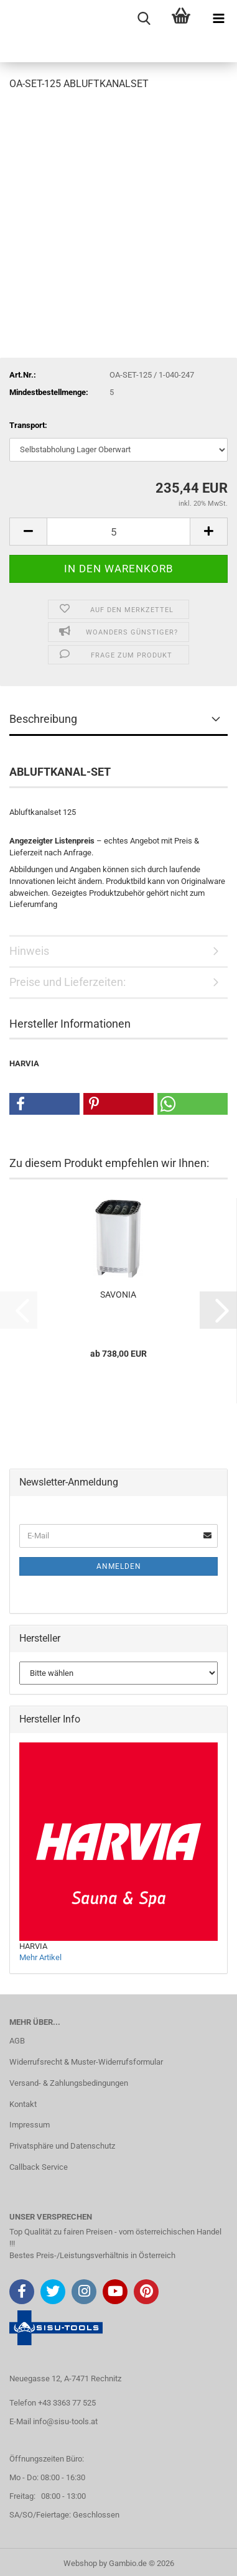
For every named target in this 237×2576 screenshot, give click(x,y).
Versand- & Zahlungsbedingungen (68, 2083)
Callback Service (38, 2167)
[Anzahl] (118, 532)
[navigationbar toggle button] (218, 18)
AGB (17, 2040)
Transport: (28, 425)
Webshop (80, 2563)
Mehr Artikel (40, 1957)
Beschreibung (43, 718)
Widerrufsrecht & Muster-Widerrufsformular (86, 2062)
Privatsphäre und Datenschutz (62, 2146)
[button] (28, 532)
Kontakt (23, 2104)
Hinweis (29, 950)
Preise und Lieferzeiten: (67, 981)
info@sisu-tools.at (65, 2421)
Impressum (29, 2124)
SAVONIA (118, 1295)
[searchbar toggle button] (143, 18)
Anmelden (118, 1566)
